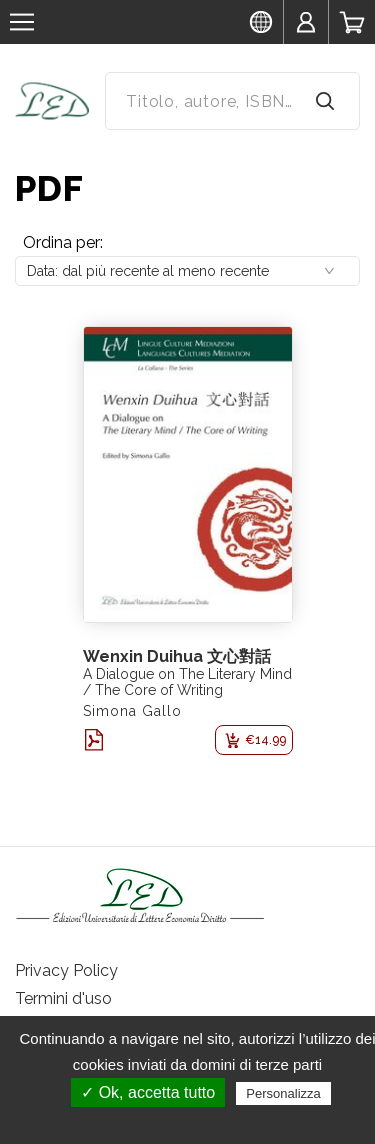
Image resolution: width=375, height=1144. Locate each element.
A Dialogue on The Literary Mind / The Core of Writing (187, 682)
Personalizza (283, 1093)
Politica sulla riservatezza (197, 1121)
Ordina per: (63, 242)
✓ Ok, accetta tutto (148, 1092)
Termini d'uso (63, 998)
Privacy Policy (66, 970)
